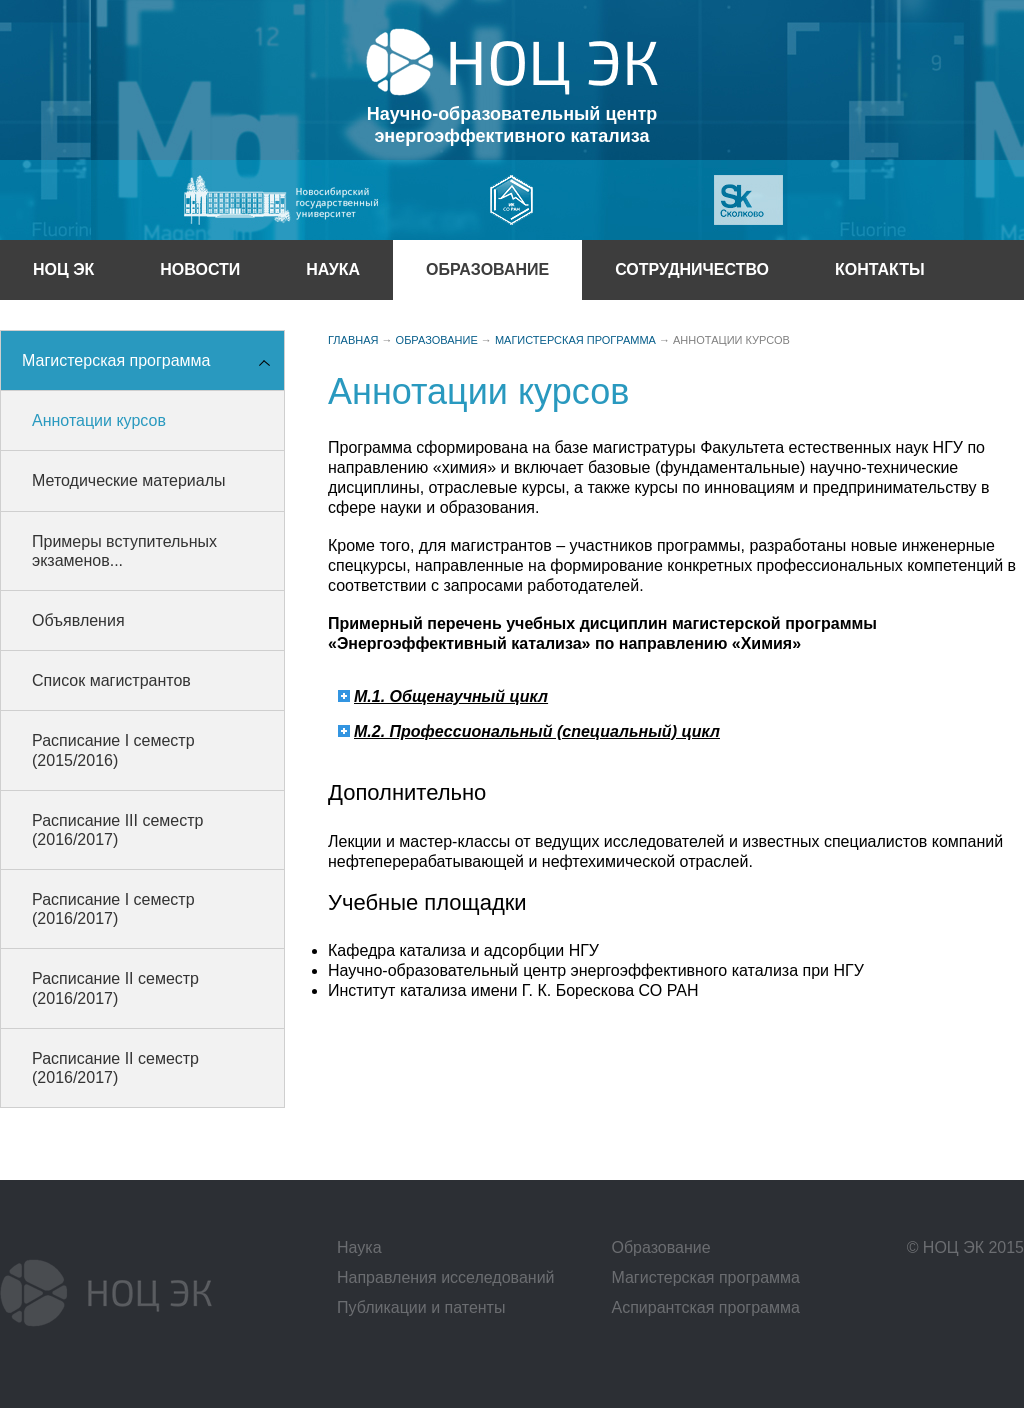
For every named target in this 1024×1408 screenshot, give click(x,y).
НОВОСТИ (200, 269)
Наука (333, 269)
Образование (660, 1247)
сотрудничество (692, 269)
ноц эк (63, 269)
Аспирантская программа (705, 1307)
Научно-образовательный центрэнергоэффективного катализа (512, 125)
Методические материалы (129, 480)
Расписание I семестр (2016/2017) (113, 909)
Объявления (78, 620)
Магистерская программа (116, 360)
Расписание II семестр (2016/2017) (115, 988)
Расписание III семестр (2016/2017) (117, 830)
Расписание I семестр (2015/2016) (113, 750)
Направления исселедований (446, 1277)
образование (487, 269)
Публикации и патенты (421, 1307)
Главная (353, 340)
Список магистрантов (111, 680)
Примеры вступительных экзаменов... (124, 551)
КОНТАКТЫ (880, 269)
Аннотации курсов (99, 420)
